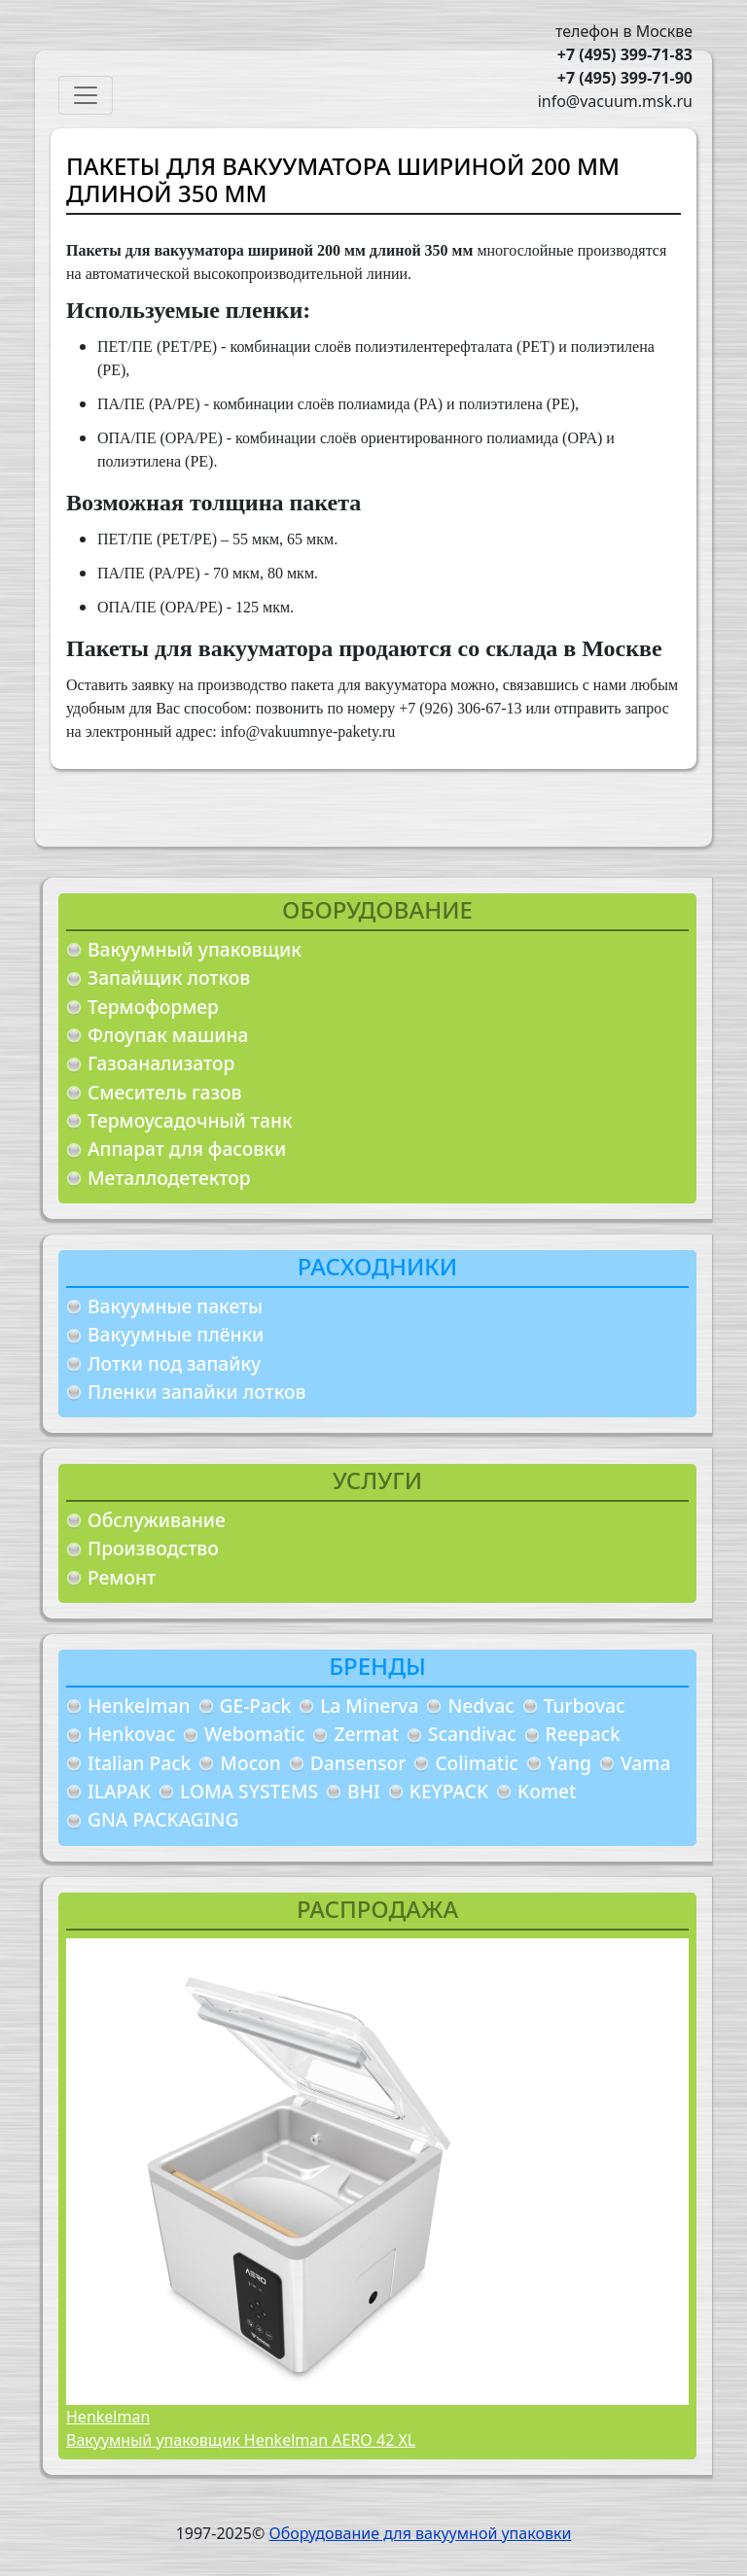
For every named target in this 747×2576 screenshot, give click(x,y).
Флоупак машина (168, 1035)
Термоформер (153, 1006)
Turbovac (584, 1705)
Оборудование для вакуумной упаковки (419, 2533)
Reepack (583, 1733)
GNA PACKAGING (163, 1819)
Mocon (250, 1763)
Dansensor (358, 1763)
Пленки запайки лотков (196, 1391)
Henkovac (131, 1733)
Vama (646, 1763)
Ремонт (122, 1577)
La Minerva (369, 1705)
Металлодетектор (169, 1177)
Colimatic (476, 1763)
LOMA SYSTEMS (249, 1791)
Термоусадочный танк (190, 1120)
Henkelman (139, 1705)
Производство (153, 1548)
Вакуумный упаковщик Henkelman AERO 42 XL (240, 2440)
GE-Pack (256, 1705)
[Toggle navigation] (85, 95)
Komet (546, 1791)
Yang (569, 1763)
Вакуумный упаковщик (195, 949)
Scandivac (472, 1733)
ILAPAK (119, 1791)
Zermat (366, 1733)
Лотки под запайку (174, 1363)
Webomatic (254, 1733)
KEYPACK (448, 1791)
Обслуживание (157, 1520)
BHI (363, 1791)
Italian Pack (139, 1763)
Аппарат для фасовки (187, 1148)
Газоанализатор (161, 1063)
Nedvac (480, 1705)
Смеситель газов (165, 1092)
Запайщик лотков (169, 977)
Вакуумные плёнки (176, 1334)
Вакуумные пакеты (175, 1306)
